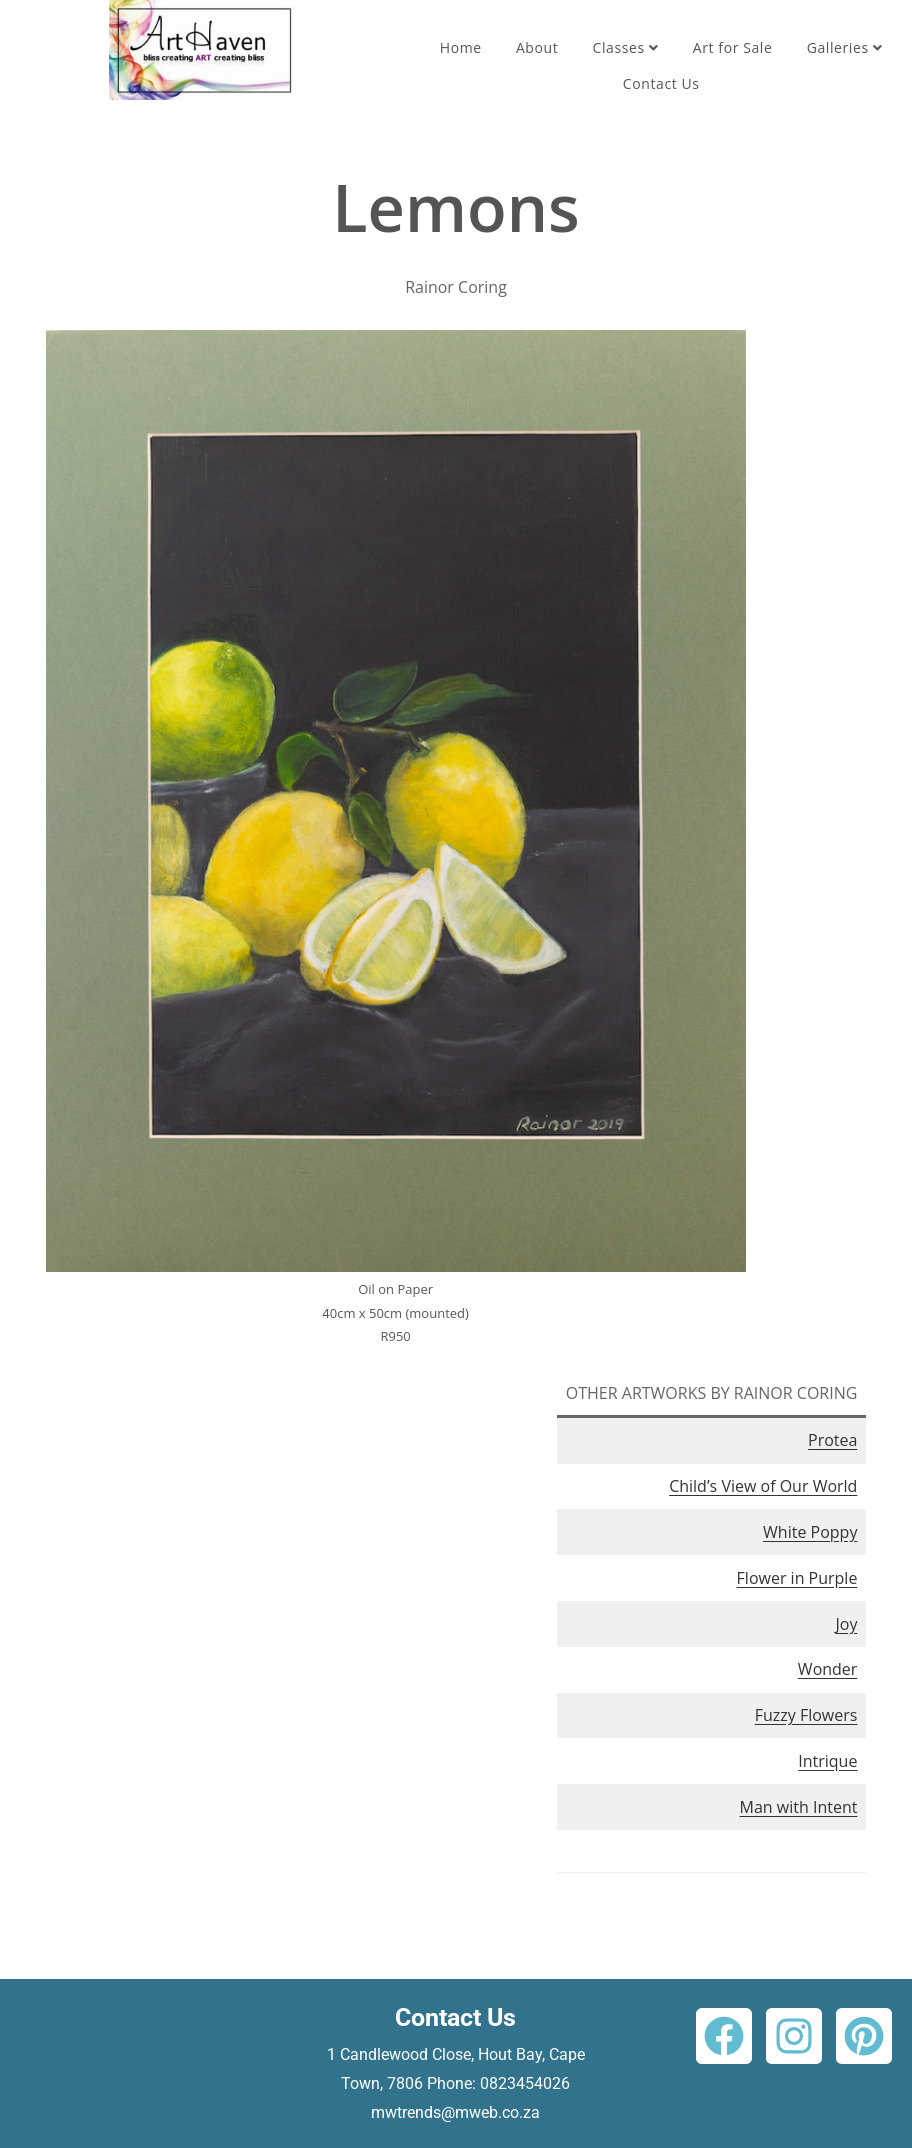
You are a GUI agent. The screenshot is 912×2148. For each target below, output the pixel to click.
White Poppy (810, 1532)
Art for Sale (733, 47)
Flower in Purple (797, 1578)
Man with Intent (799, 1807)
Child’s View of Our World (763, 1486)
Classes (626, 47)
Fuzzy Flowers (806, 1715)
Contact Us (661, 83)
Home (461, 47)
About (537, 47)
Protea (832, 1440)
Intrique (827, 1761)
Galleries (845, 47)
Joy (846, 1624)
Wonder (828, 1669)
